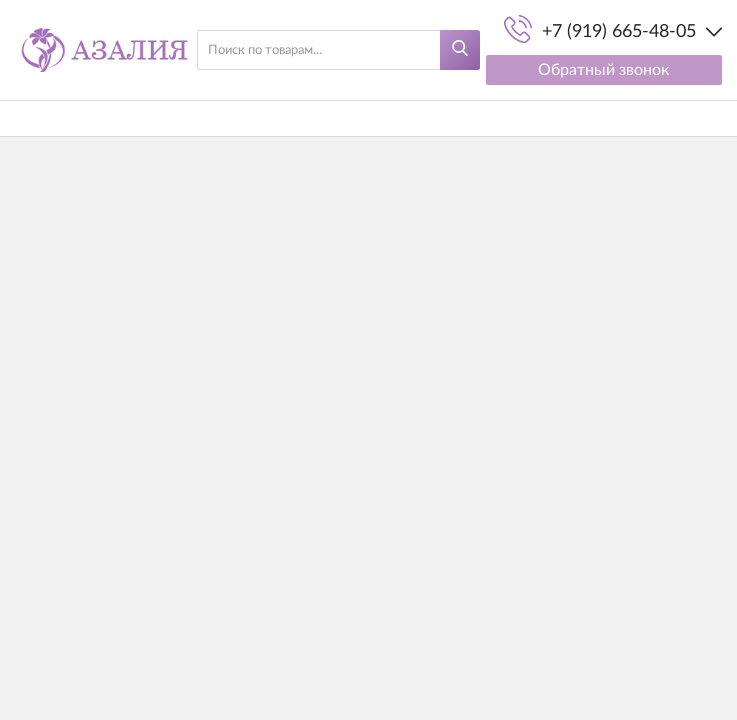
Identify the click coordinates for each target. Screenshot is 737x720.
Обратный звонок (603, 70)
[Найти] (460, 50)
